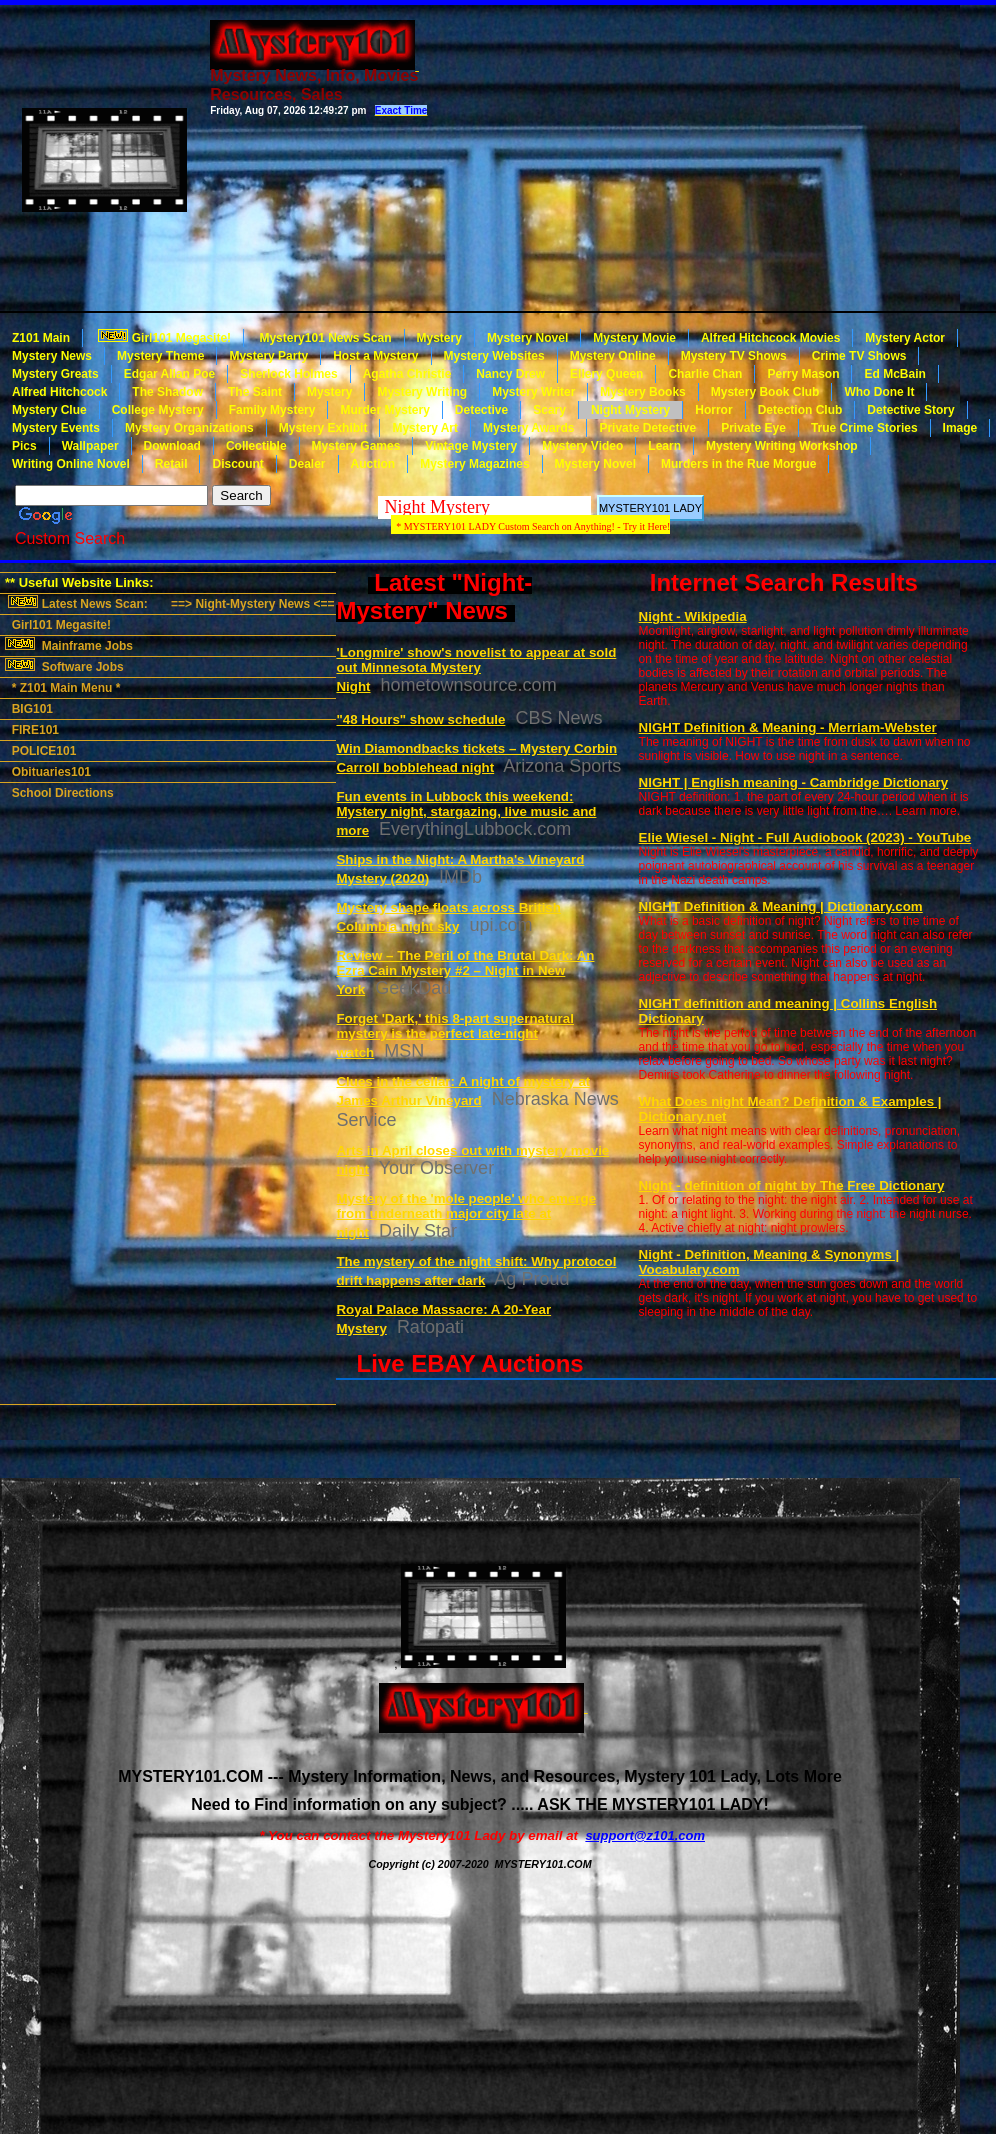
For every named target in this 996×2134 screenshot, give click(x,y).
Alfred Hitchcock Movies (770, 338)
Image (960, 428)
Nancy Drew (510, 374)
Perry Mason (803, 374)
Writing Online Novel (71, 464)
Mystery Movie (634, 338)
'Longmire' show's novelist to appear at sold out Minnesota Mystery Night (476, 669)
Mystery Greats (55, 374)
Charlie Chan (705, 374)
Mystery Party (268, 356)
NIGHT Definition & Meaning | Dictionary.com (781, 906)
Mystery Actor (905, 338)
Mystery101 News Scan (323, 338)
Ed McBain (894, 374)
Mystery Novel (527, 338)
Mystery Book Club (765, 392)
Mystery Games (356, 446)
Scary (549, 410)
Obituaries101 (48, 772)
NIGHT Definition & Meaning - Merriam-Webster (788, 727)
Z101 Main (41, 338)
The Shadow (167, 392)
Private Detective (647, 428)
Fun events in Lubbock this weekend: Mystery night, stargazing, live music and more (466, 813)
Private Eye (753, 428)
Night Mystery (630, 410)
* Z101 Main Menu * (62, 688)
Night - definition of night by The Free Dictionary (792, 1185)
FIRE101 (32, 730)
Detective (481, 410)
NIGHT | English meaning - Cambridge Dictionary (794, 782)
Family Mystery (272, 410)
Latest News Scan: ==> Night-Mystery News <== (169, 603)
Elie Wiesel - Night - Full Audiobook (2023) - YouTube (805, 837)
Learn (664, 446)
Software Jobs (66, 666)
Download (172, 446)
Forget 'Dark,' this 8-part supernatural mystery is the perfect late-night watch (454, 1035)
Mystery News (52, 356)
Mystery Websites (494, 356)
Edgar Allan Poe (170, 374)
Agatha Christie (407, 374)
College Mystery (158, 410)
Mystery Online (613, 356)
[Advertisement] (686, 156)
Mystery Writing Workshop (782, 446)
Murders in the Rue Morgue (738, 464)
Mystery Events (56, 428)
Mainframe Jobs (70, 645)
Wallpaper (90, 446)
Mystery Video (582, 446)
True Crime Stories (864, 428)
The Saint (255, 392)
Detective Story (910, 410)
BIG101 (29, 709)
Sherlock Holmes (288, 374)
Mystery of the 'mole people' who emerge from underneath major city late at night (466, 1215)
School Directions (59, 793)
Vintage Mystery (471, 446)
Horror (713, 410)
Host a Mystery (375, 356)
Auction (373, 464)
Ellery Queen (606, 374)
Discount (237, 464)
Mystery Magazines (474, 464)
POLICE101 (40, 751)
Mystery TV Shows (734, 356)
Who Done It (879, 392)
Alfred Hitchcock (59, 392)
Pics (24, 446)
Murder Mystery (384, 410)
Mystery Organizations (189, 428)
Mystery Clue (49, 410)
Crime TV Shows (859, 356)
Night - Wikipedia (693, 616)
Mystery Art (425, 428)
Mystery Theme (160, 356)
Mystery (439, 338)
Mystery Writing (422, 392)
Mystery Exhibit (323, 428)
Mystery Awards (528, 428)
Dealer (307, 464)
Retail (171, 464)
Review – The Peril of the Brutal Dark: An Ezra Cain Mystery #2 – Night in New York (465, 972)
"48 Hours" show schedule (420, 719)
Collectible (256, 446)
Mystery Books (642, 392)
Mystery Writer (533, 392)
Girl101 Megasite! (163, 337)
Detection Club (800, 410)
